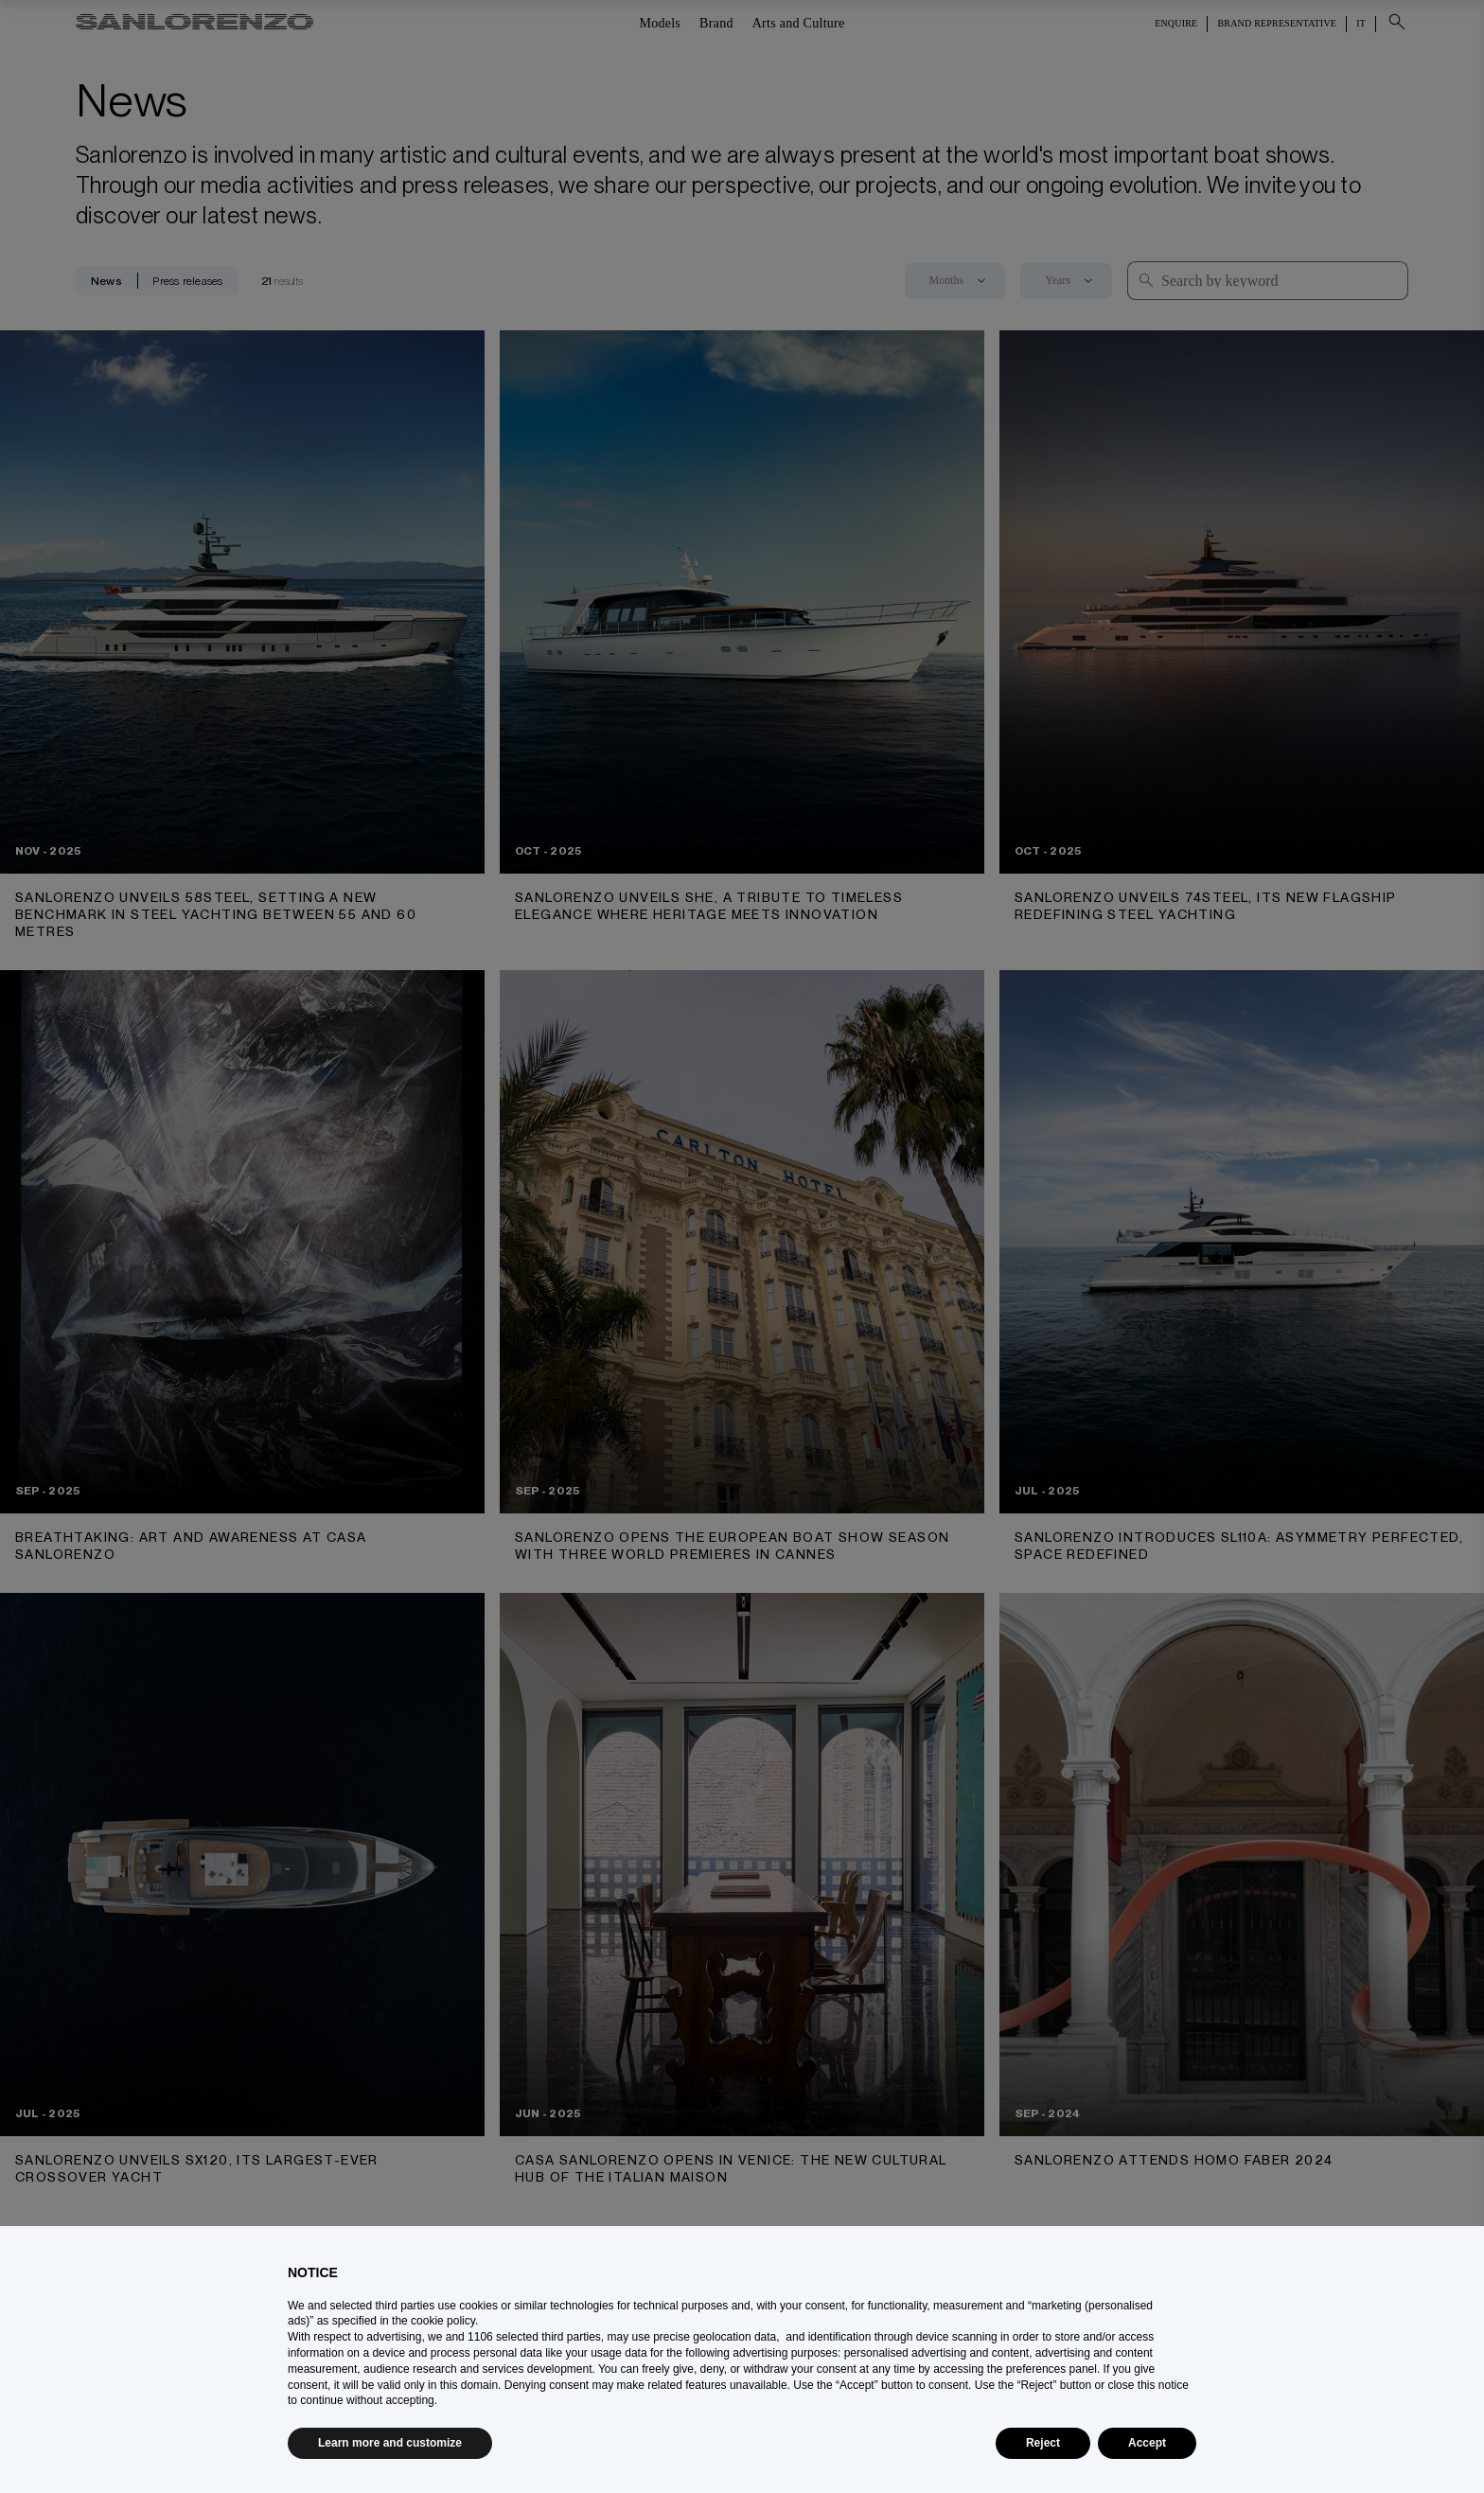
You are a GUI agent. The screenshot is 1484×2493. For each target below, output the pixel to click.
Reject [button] (1043, 2442)
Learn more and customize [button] (390, 2442)
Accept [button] (1147, 2442)
